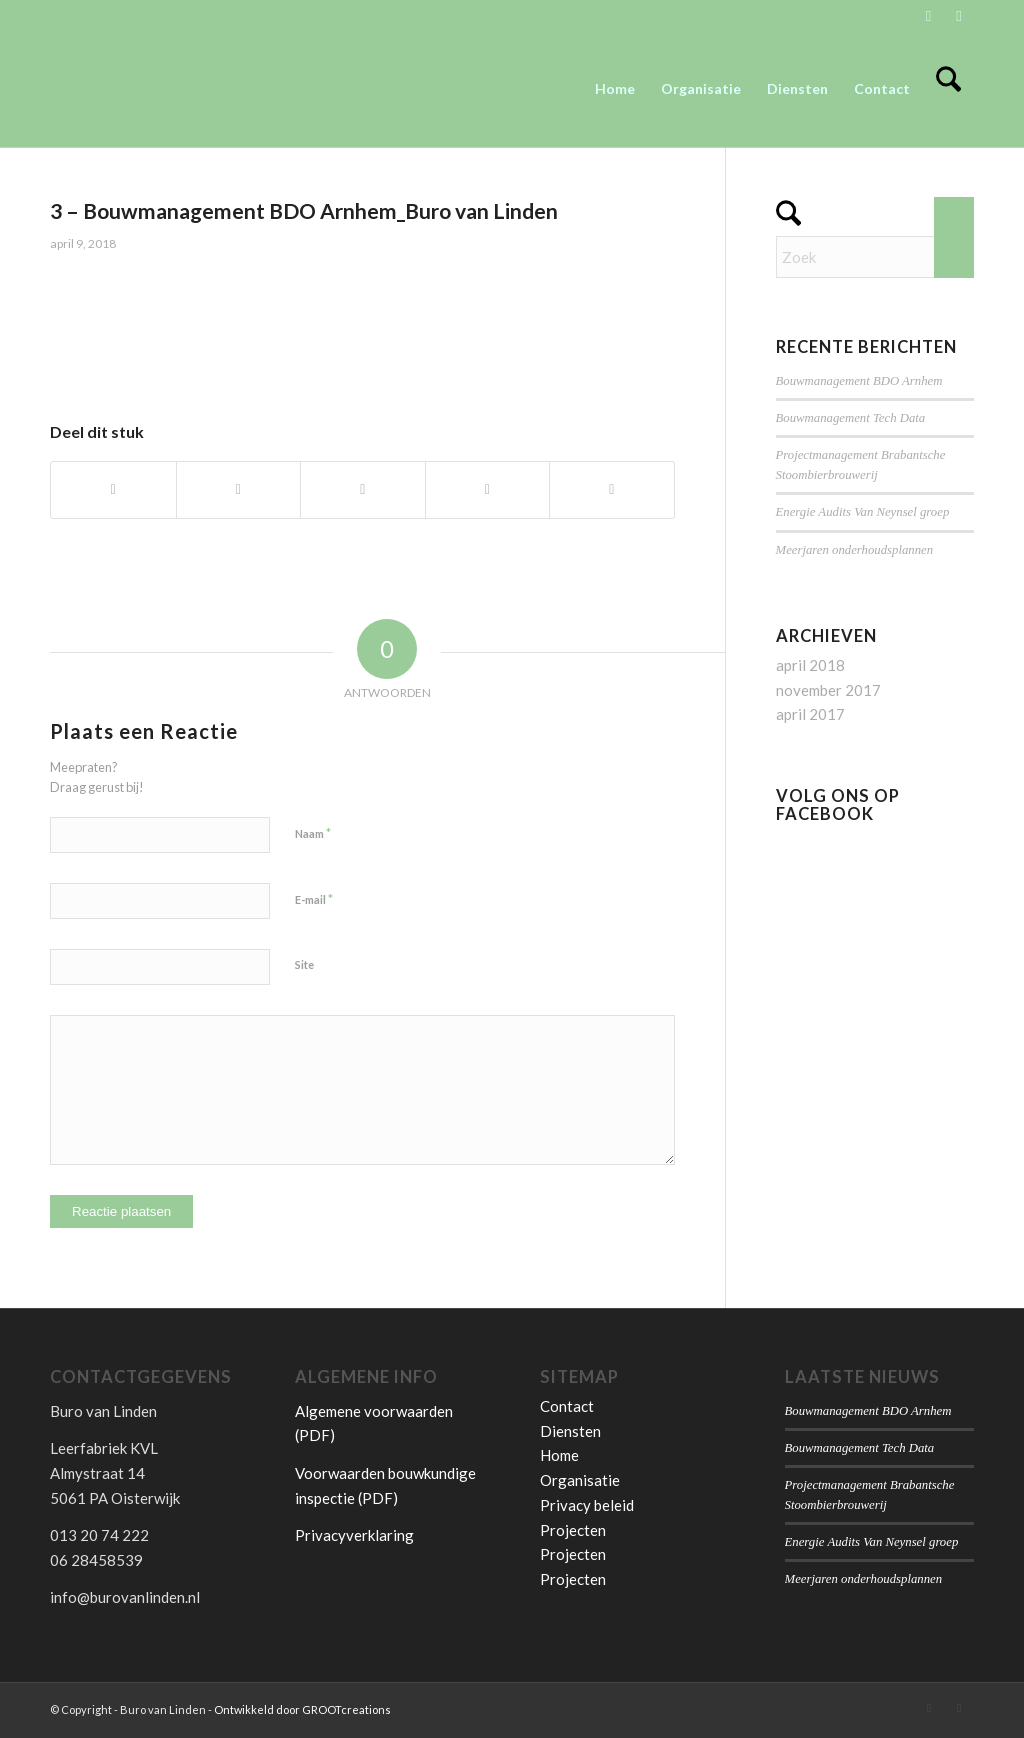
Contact (567, 1406)
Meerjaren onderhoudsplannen (855, 550)
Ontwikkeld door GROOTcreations (302, 1709)
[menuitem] (615, 89)
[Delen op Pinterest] (488, 490)
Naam (313, 833)
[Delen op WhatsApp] (363, 490)
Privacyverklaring (354, 1535)
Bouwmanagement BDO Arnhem (859, 381)
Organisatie (580, 1480)
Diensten (570, 1431)
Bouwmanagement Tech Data (851, 418)
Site (304, 964)
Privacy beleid (587, 1505)
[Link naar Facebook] (959, 15)
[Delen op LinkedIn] (612, 490)
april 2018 (810, 665)
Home (559, 1455)
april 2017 (810, 714)
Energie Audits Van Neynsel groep (863, 512)
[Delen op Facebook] (113, 490)
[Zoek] (948, 89)
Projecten (573, 1530)
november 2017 (828, 690)
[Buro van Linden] (200, 89)
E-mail (314, 899)
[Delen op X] (239, 490)
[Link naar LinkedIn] (928, 15)
